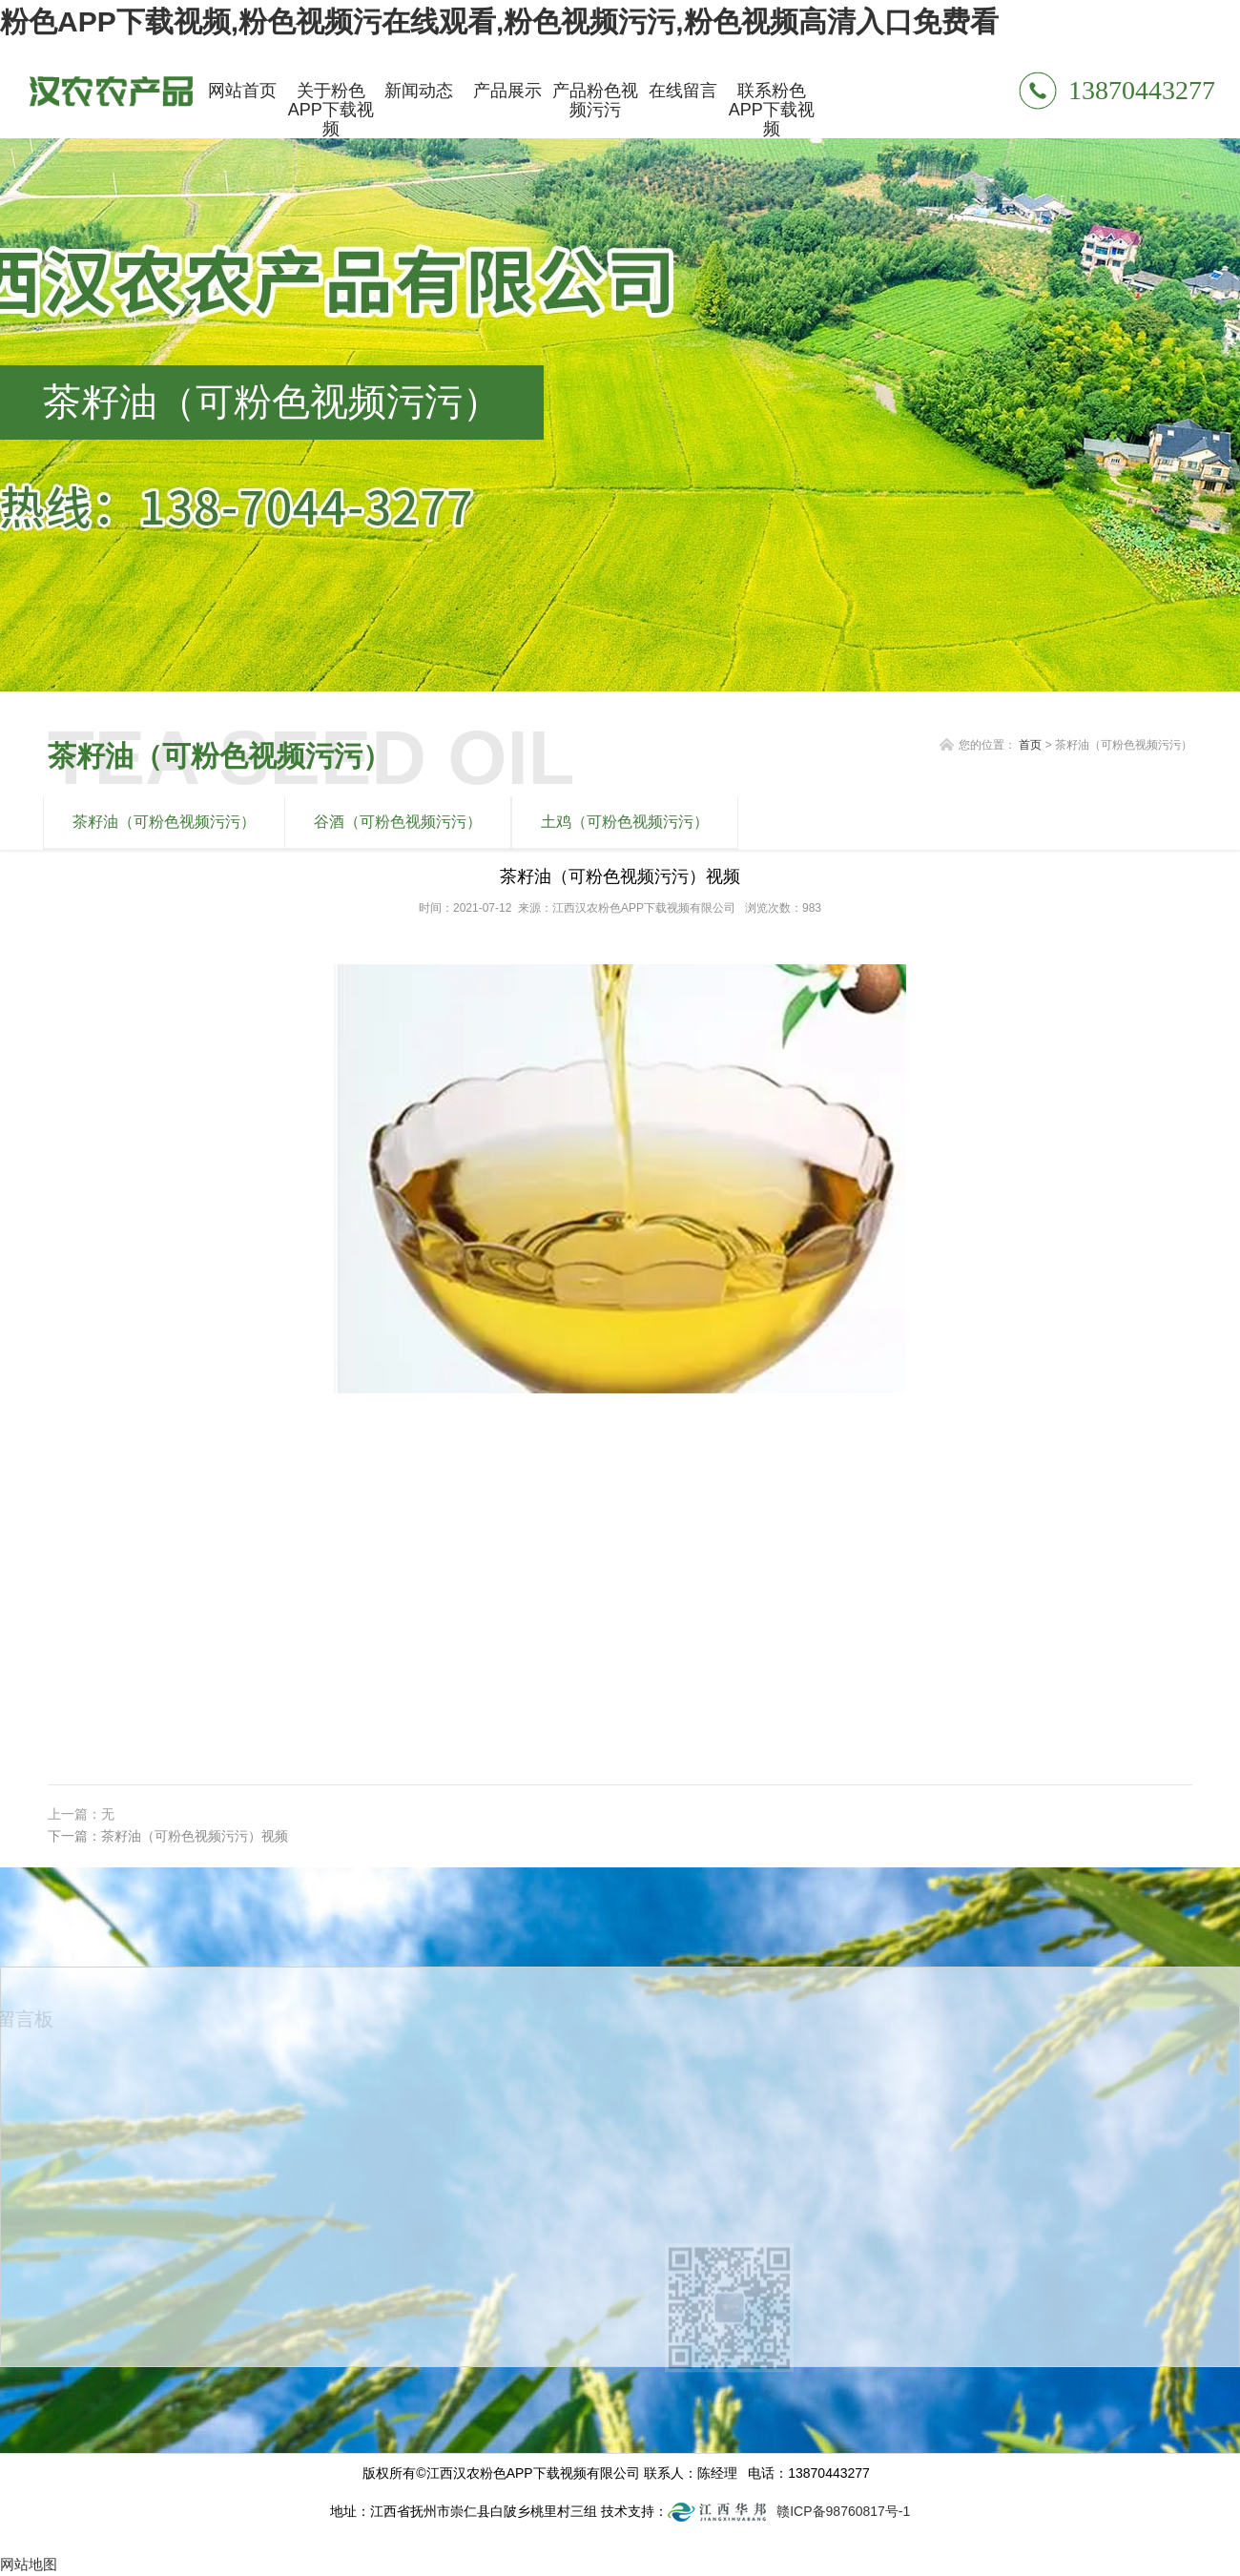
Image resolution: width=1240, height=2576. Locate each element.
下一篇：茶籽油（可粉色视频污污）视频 (168, 1836)
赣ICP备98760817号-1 (843, 2511)
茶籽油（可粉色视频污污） (164, 822)
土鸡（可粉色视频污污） (625, 822)
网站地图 (28, 2564)
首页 (1030, 745)
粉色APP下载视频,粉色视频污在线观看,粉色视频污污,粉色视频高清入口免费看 (499, 21)
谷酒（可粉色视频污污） (398, 822)
